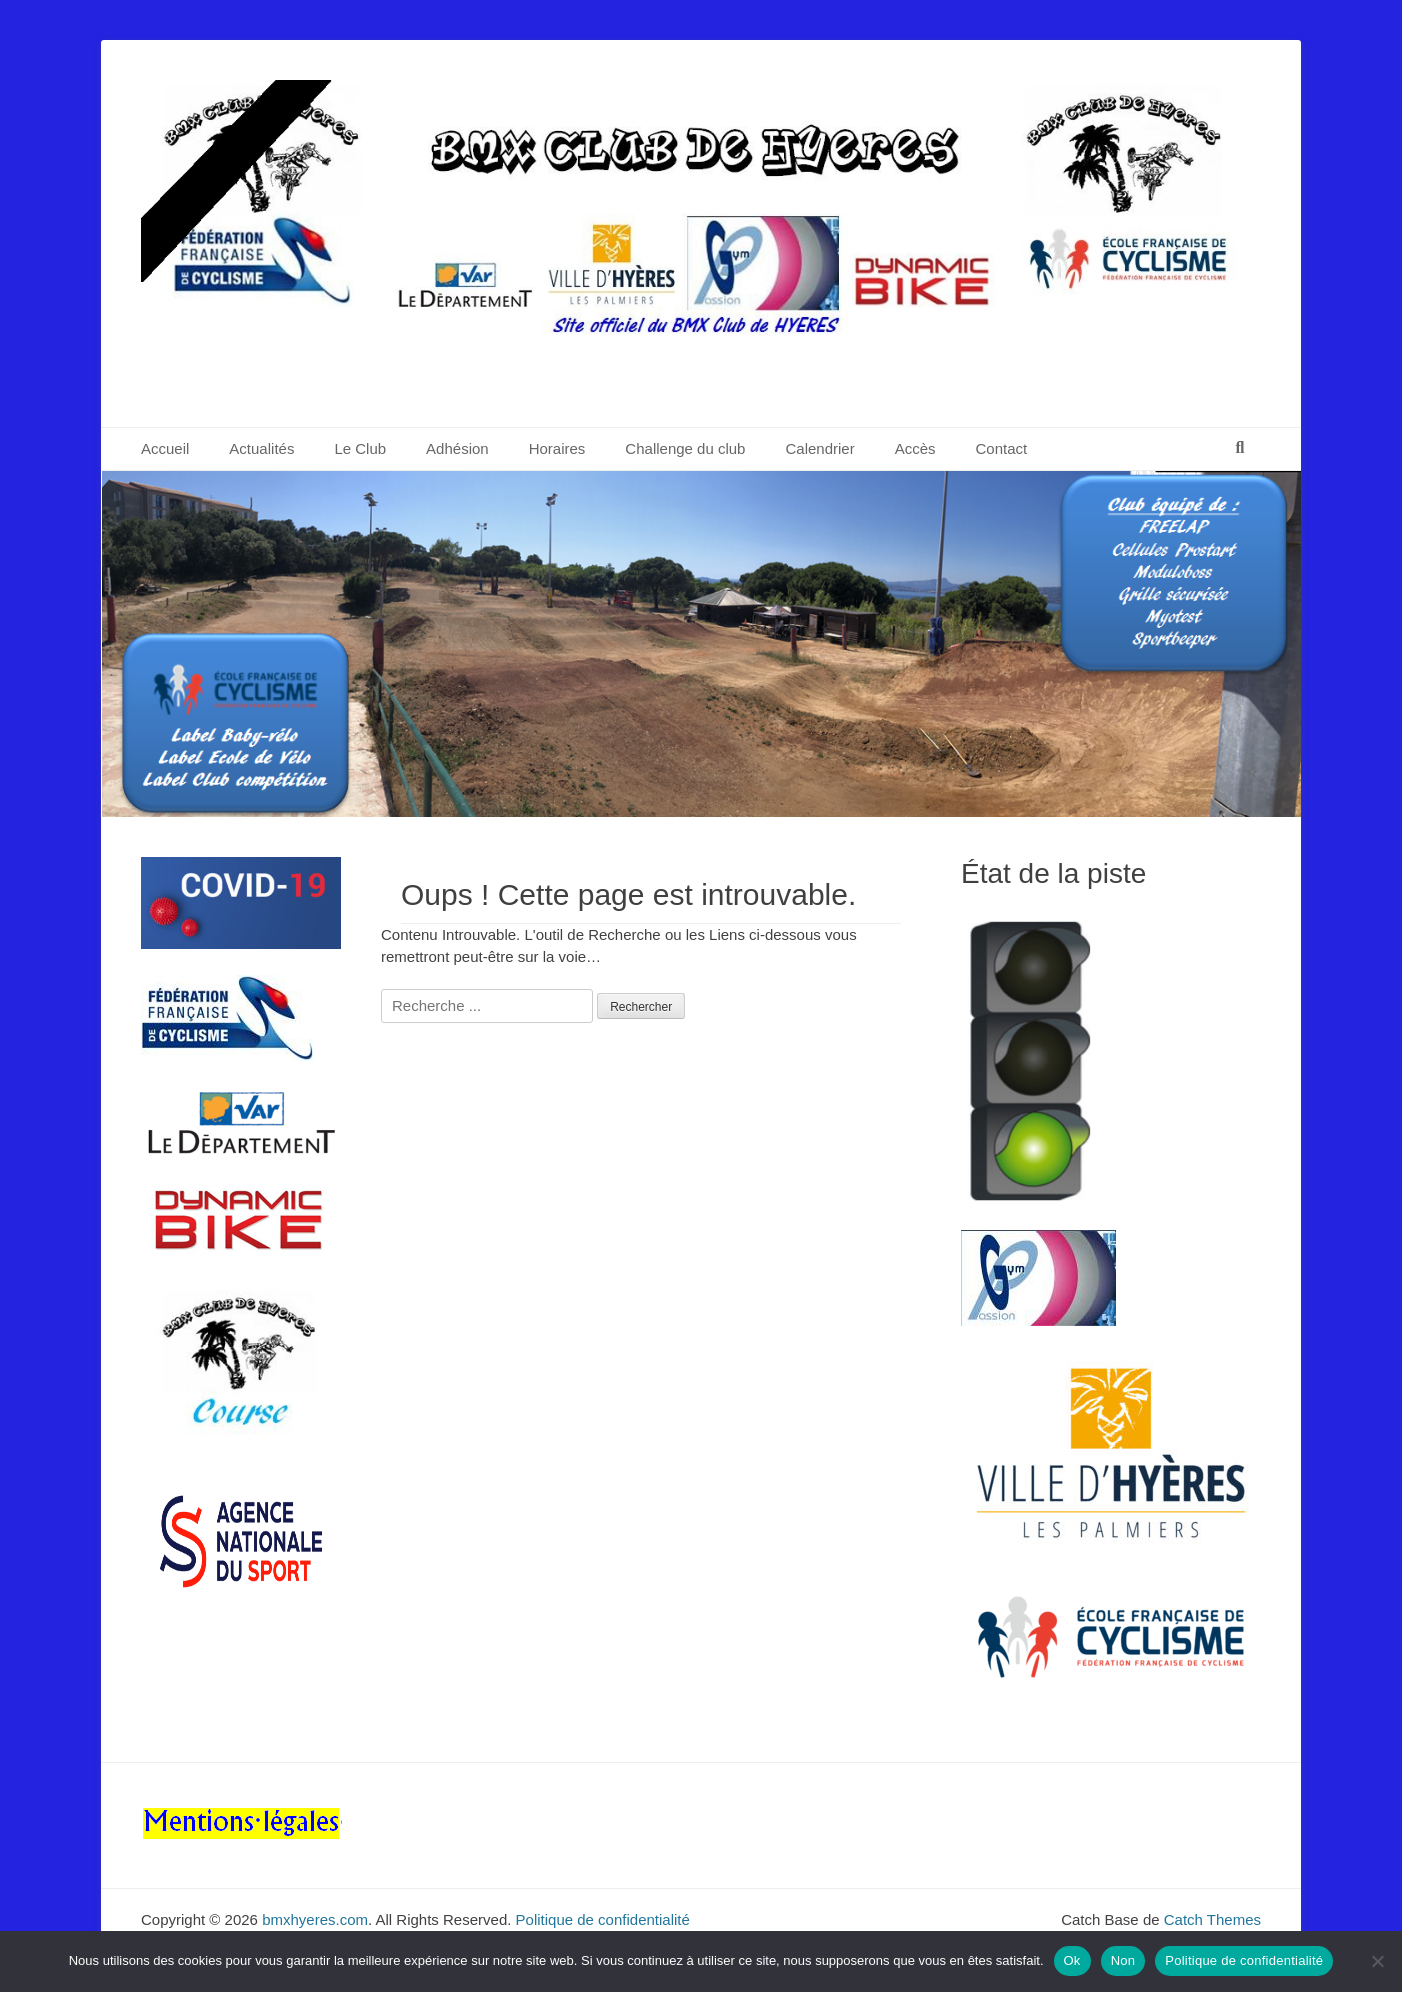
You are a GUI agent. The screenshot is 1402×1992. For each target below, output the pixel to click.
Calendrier (819, 448)
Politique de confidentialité (603, 1919)
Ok (1072, 1960)
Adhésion (457, 448)
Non (1123, 1960)
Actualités (261, 448)
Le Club (360, 448)
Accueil (165, 448)
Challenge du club (685, 448)
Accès (915, 448)
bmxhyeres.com (315, 1919)
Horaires (557, 448)
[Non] (1377, 1961)
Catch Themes (1212, 1919)
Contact (1002, 448)
